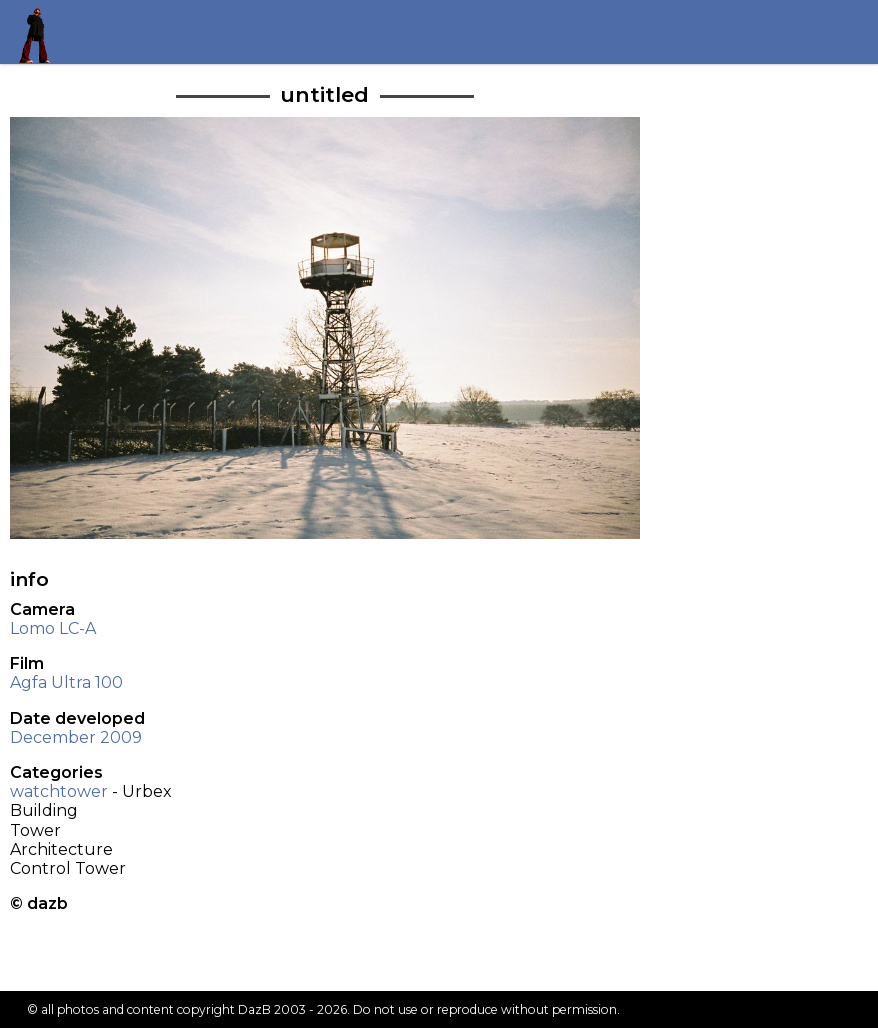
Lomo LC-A (53, 628)
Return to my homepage (41, 31)
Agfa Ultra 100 (66, 682)
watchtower (59, 791)
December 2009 (76, 737)
